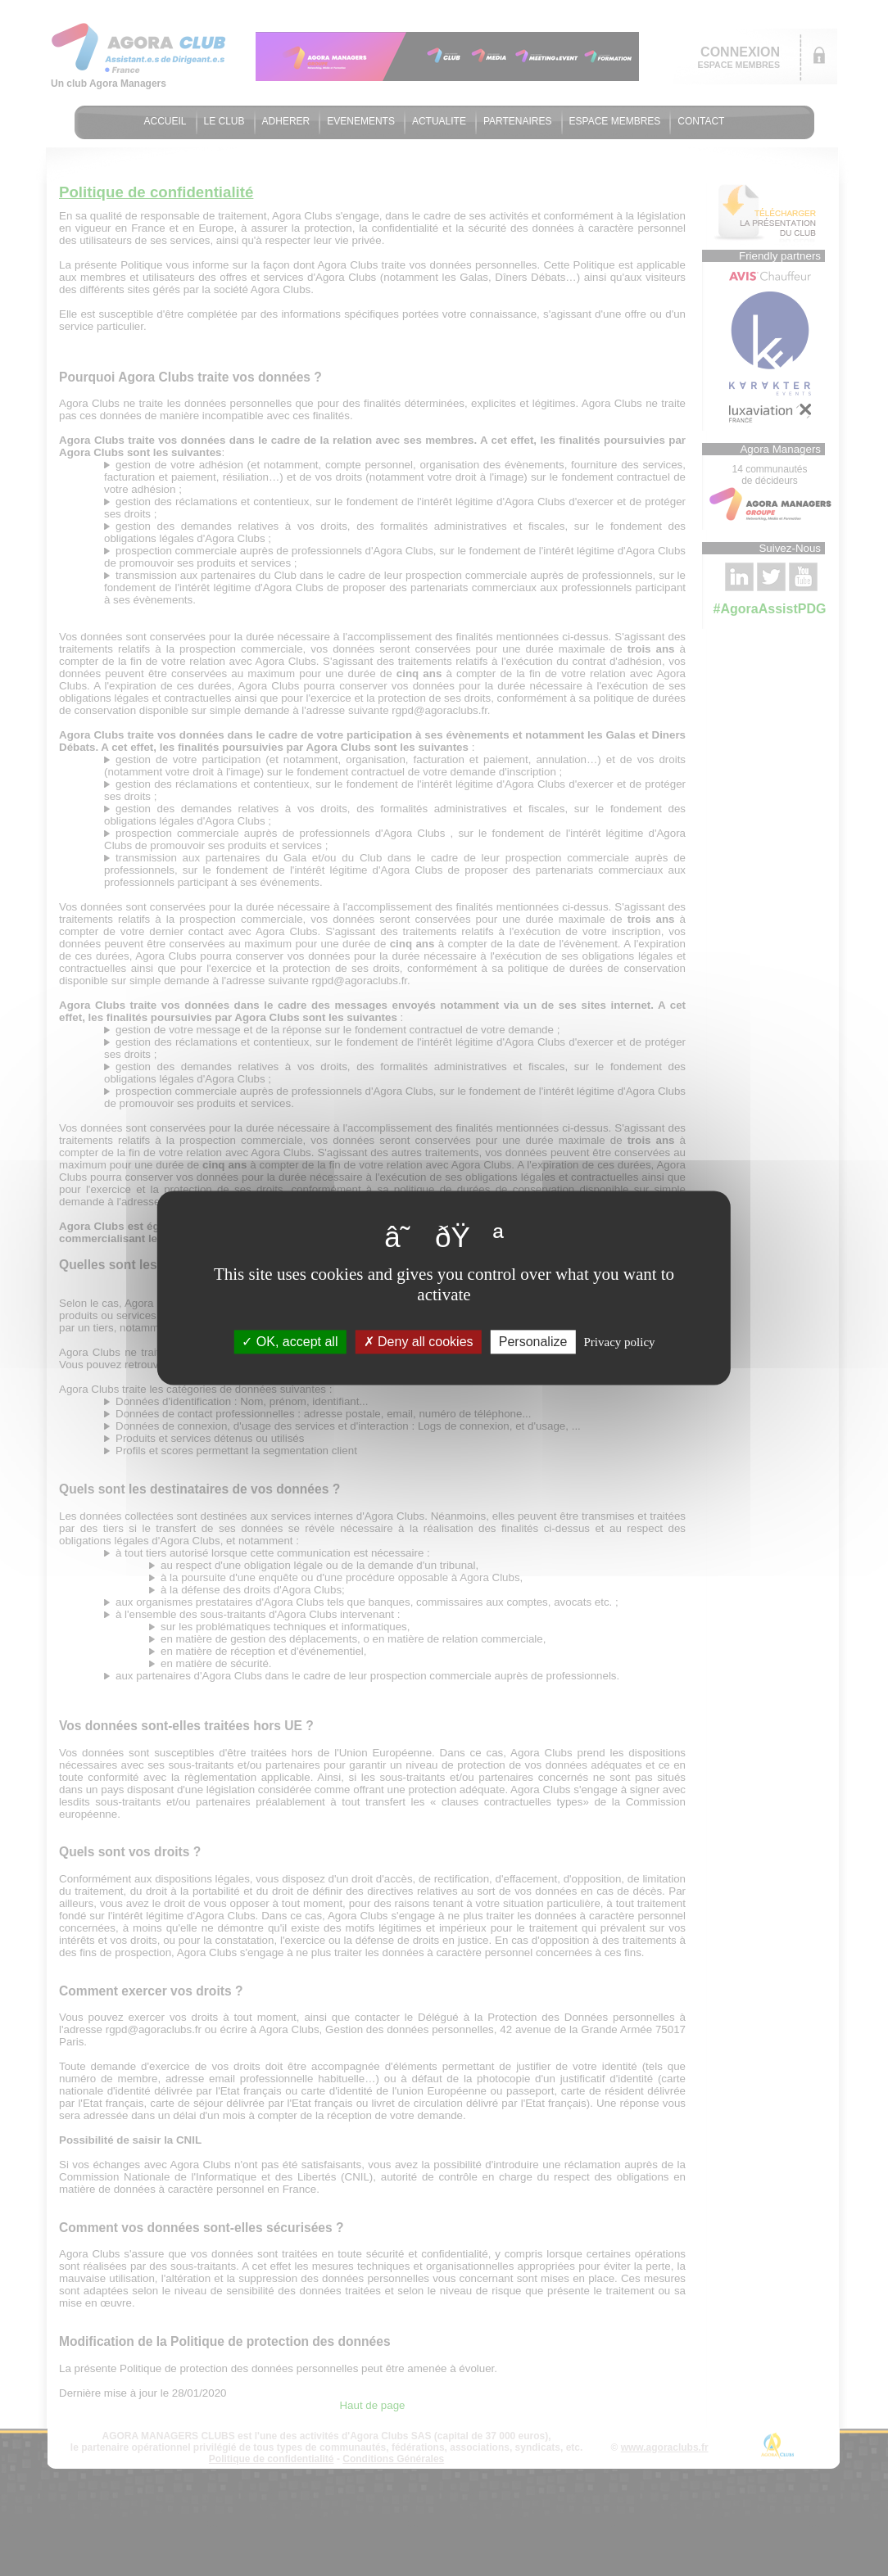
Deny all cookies (418, 1342)
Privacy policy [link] (619, 1342)
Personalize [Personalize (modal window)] (533, 1342)
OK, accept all (290, 1342)
